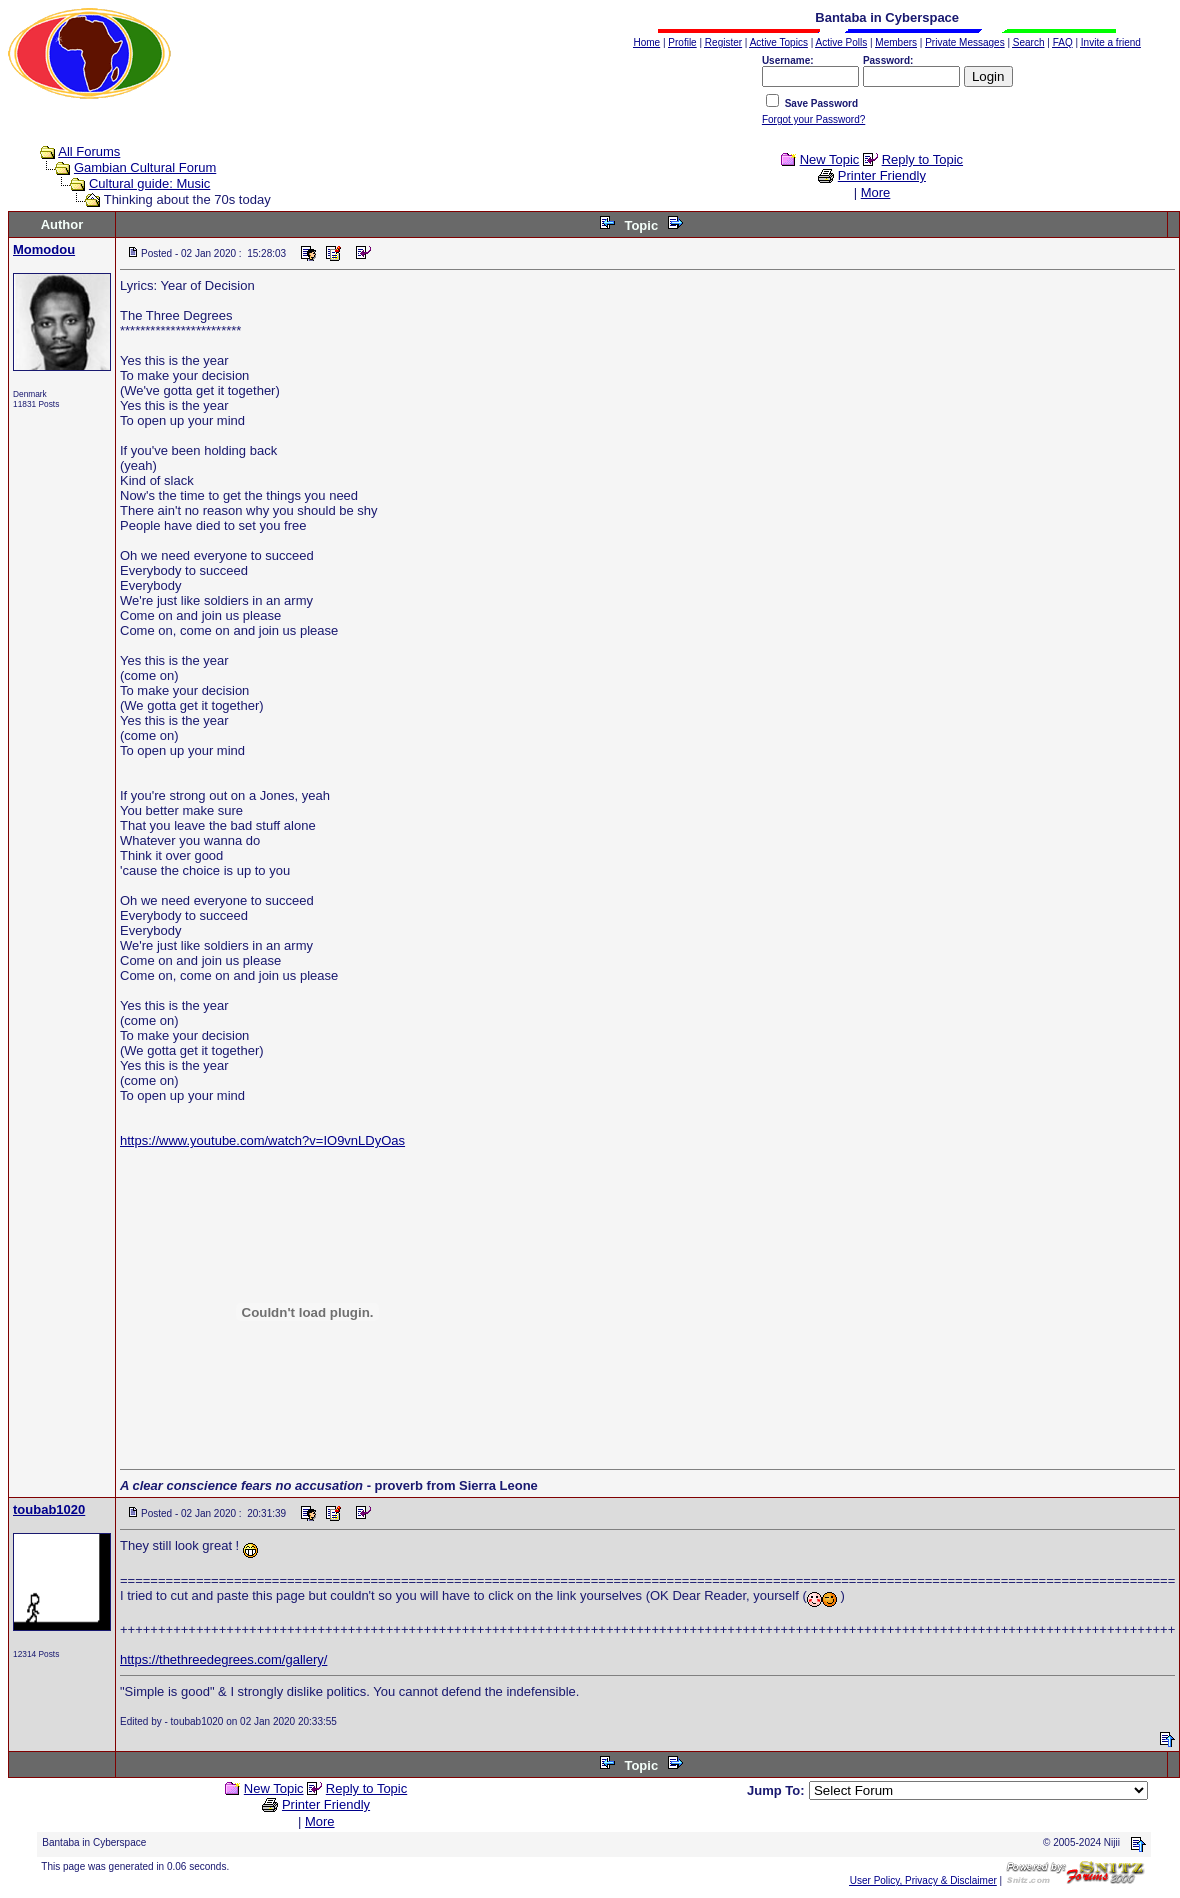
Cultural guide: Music (149, 183)
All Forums (89, 151)
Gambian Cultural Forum (145, 167)
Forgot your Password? (813, 119)
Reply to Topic (922, 159)
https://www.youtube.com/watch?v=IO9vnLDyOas (262, 1140)
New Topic (830, 159)
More (876, 192)
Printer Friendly (882, 175)
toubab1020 (49, 1509)
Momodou (44, 249)
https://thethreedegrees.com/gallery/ (223, 1659)
